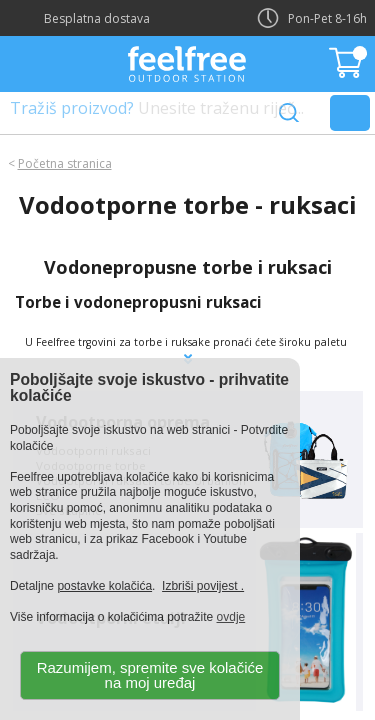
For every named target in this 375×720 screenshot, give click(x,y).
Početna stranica (65, 163)
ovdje (231, 617)
